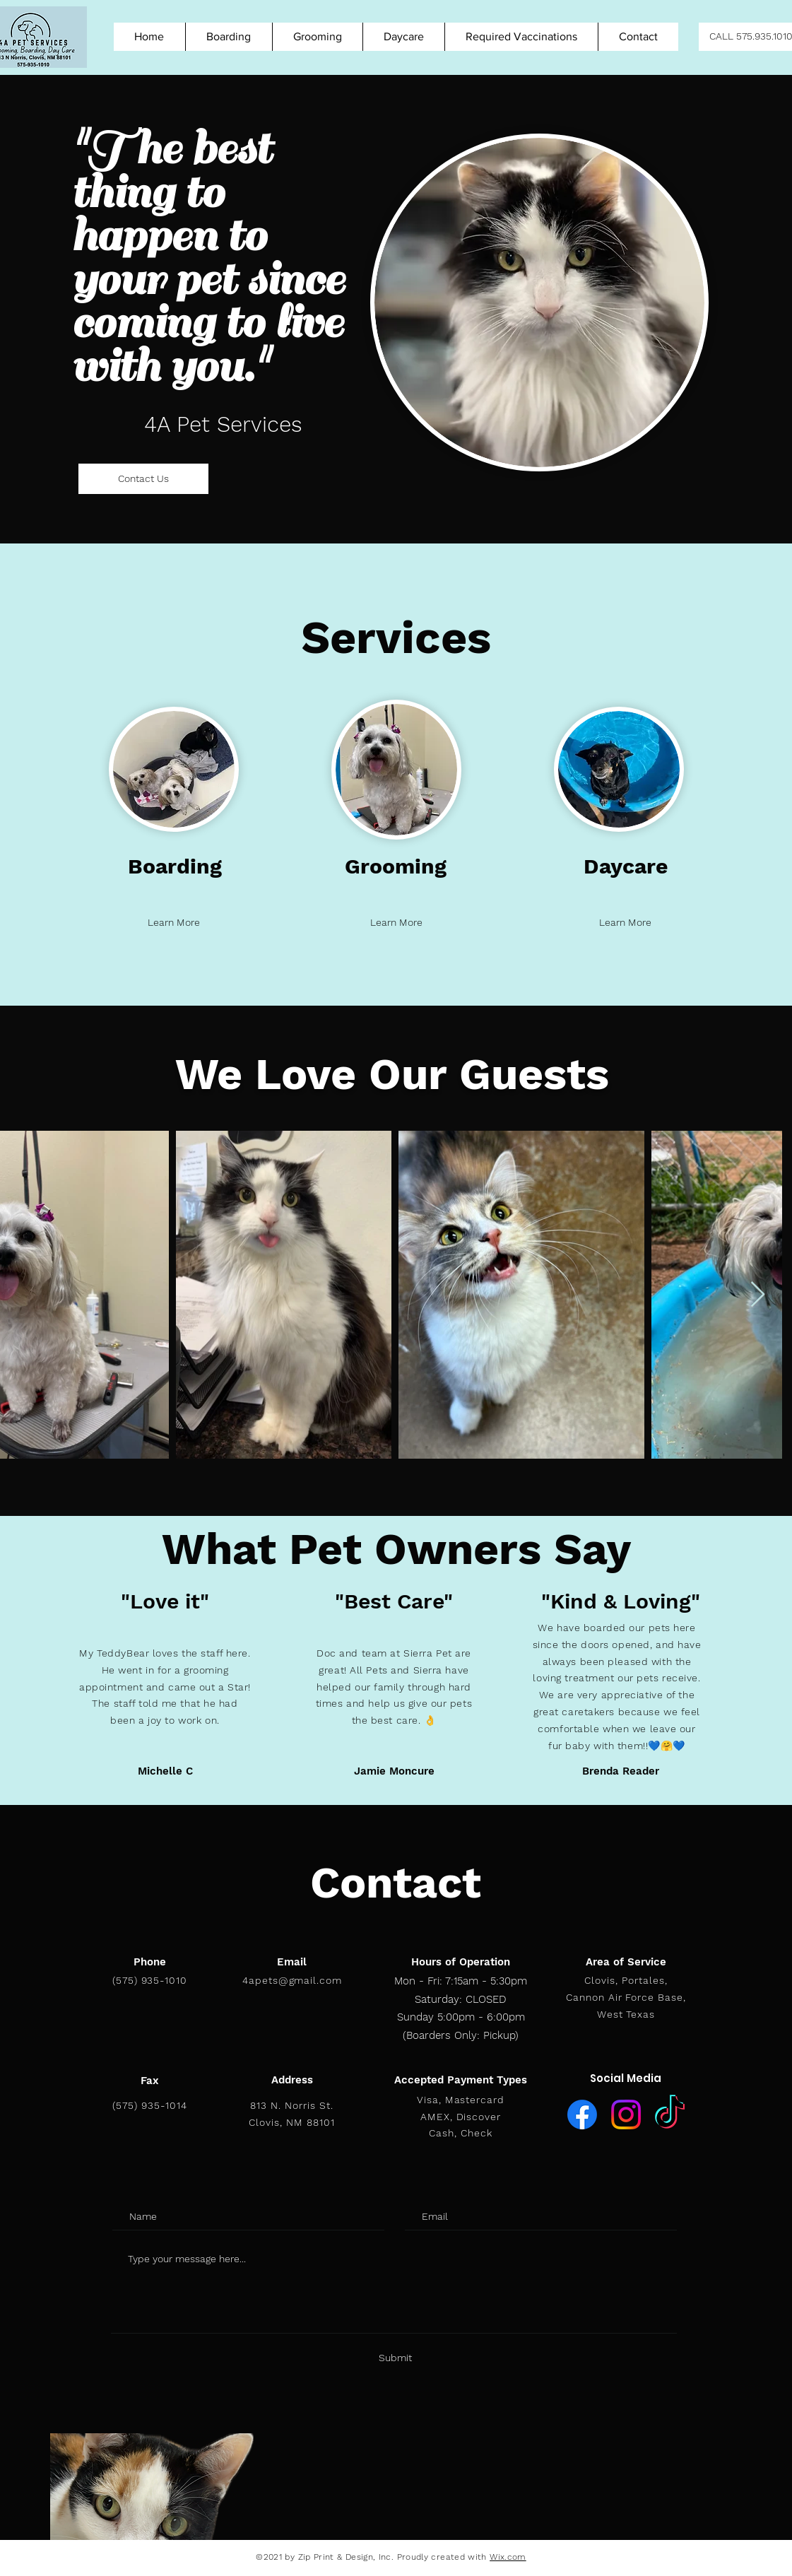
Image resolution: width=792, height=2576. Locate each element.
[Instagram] (626, 2114)
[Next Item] (758, 1295)
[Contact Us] (143, 479)
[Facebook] (582, 2114)
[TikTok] (670, 2114)
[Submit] (395, 2358)
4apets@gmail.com (292, 1980)
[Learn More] (174, 923)
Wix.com (508, 2557)
